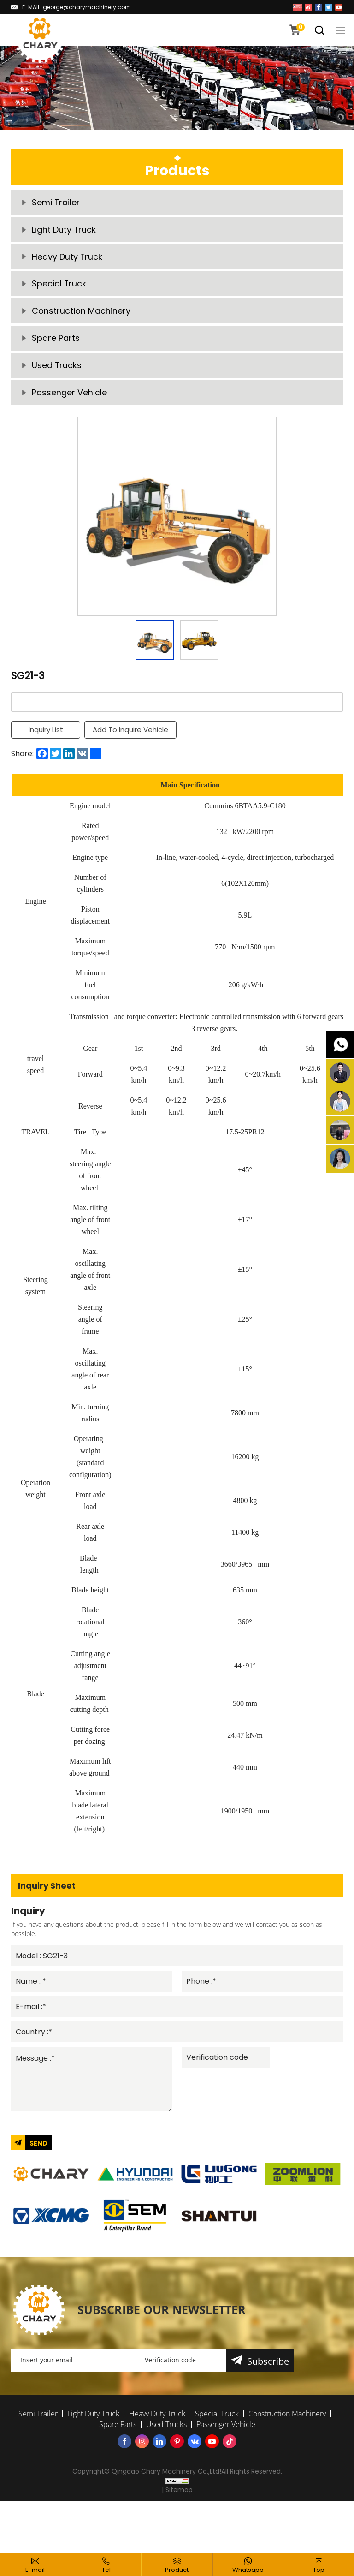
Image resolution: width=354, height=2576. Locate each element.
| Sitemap (177, 2495)
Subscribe (268, 2367)
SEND (38, 2148)
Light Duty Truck (64, 230)
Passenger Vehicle (69, 396)
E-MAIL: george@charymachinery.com (76, 7)
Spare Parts (56, 341)
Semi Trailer (56, 203)
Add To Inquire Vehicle (131, 734)
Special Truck (59, 286)
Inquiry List (46, 734)
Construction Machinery (81, 313)
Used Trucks (57, 369)
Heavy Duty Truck (67, 258)
